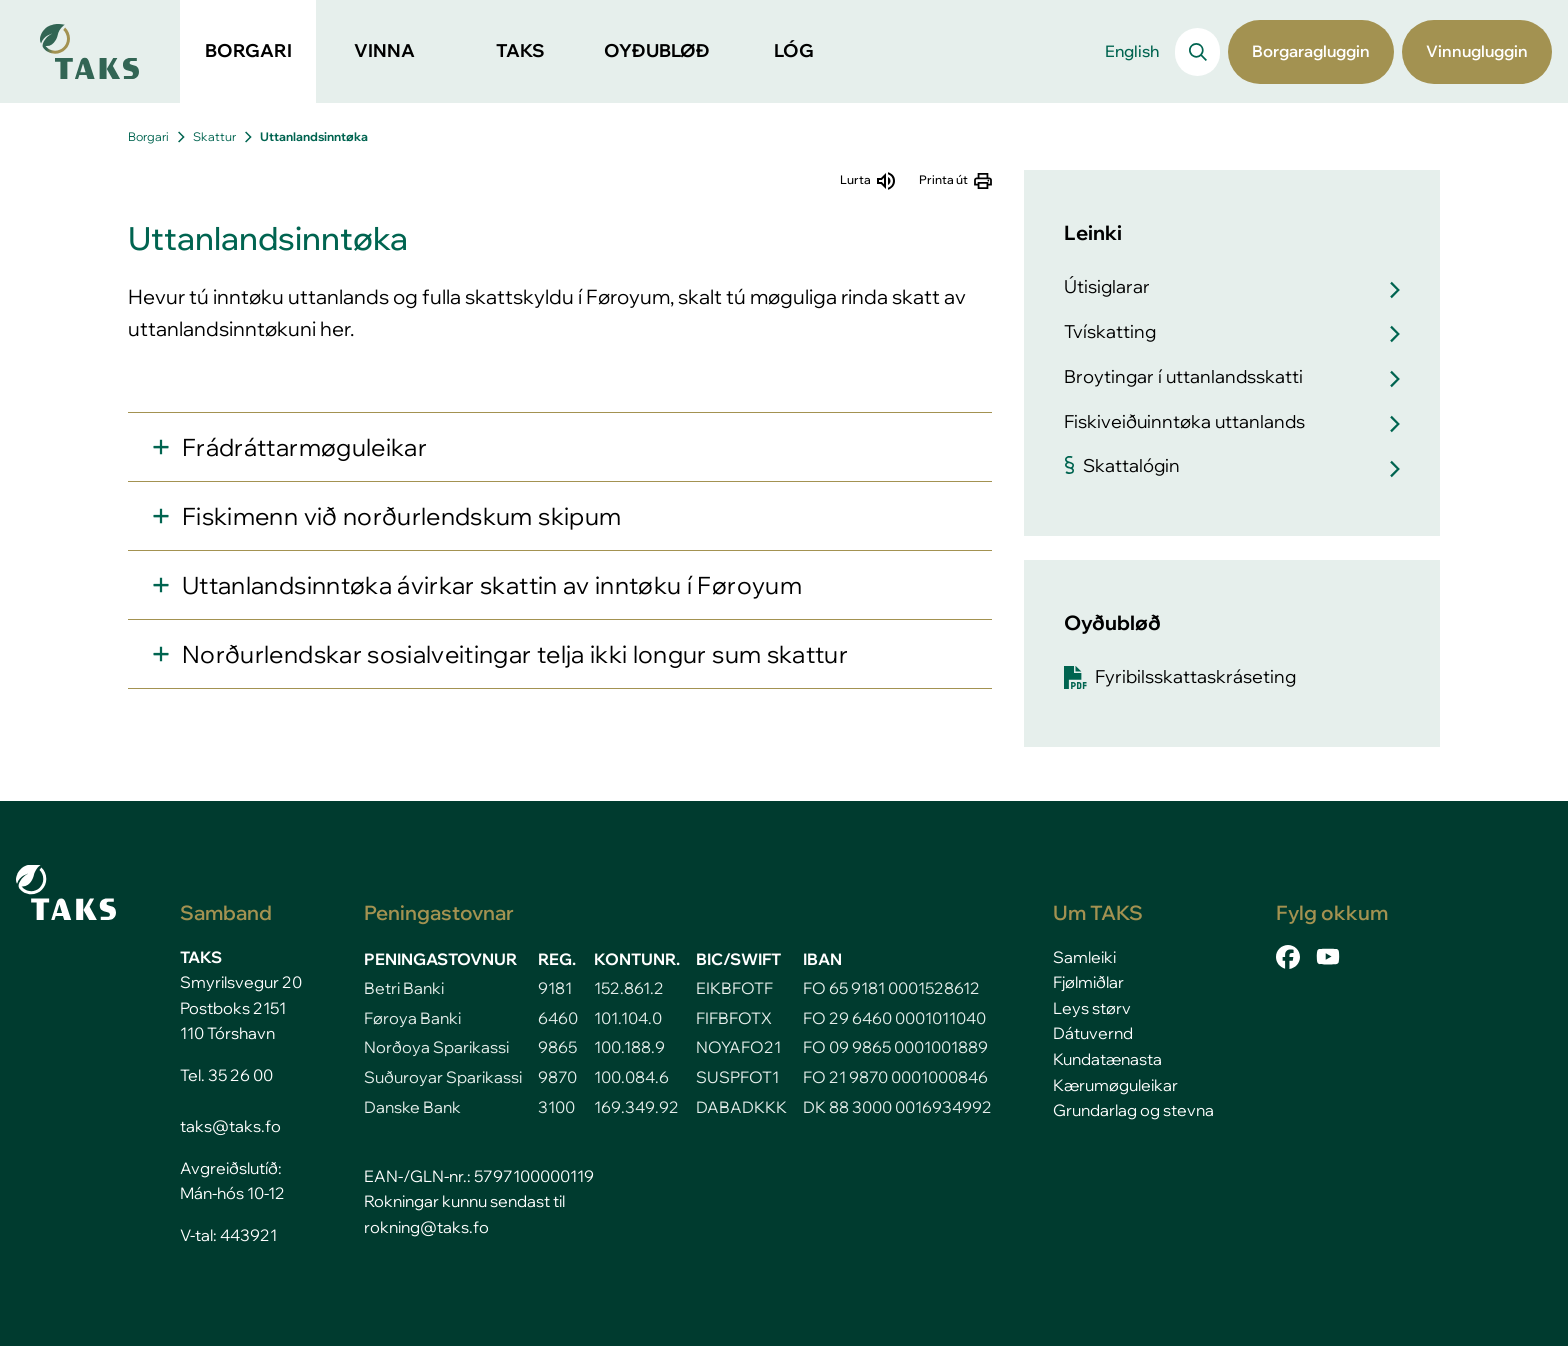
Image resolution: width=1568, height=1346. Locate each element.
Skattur (214, 136)
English (1132, 51)
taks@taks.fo (230, 1126)
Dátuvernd (1093, 1033)
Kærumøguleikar (1115, 1085)
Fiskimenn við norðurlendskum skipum (401, 516)
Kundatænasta (1107, 1059)
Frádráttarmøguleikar (304, 447)
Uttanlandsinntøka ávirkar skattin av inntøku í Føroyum (492, 585)
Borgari (148, 136)
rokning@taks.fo (426, 1227)
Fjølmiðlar (1088, 982)
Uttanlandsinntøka (314, 136)
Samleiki (1084, 957)
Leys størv (1092, 1008)
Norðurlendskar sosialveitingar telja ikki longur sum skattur (515, 654)
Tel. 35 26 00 (226, 1075)
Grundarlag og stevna (1133, 1110)
